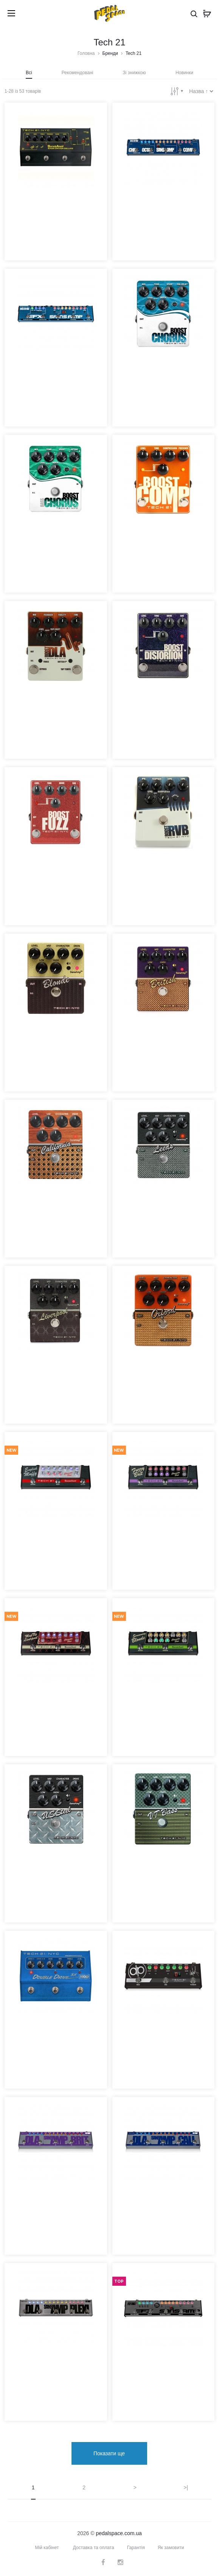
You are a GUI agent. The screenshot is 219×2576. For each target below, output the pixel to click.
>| (185, 2487)
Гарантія (136, 2547)
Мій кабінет (47, 2547)
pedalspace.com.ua (118, 2533)
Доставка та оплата (93, 2547)
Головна (86, 53)
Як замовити (171, 2547)
